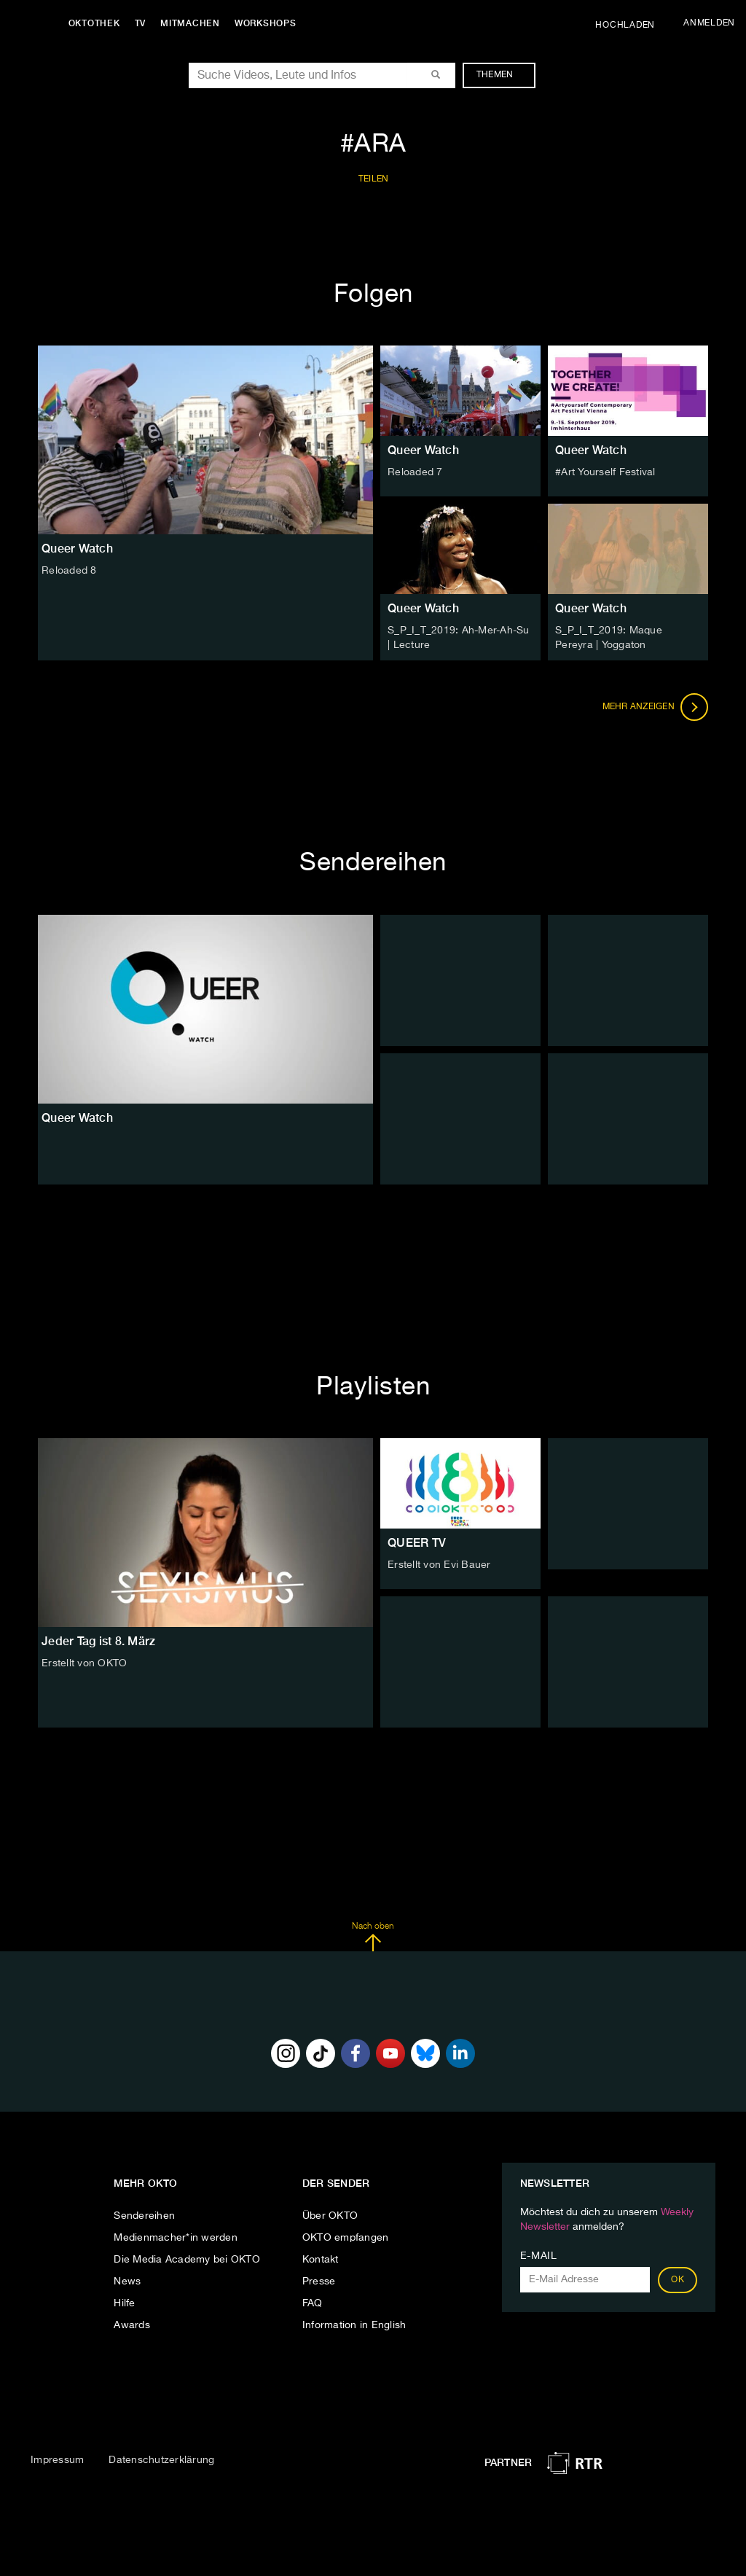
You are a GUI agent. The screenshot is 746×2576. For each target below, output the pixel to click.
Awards (132, 2324)
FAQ (312, 2303)
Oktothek (95, 23)
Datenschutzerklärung (161, 2460)
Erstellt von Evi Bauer (439, 1565)
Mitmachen (191, 23)
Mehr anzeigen (655, 707)
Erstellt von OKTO (84, 1663)
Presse (319, 2281)
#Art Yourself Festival (605, 472)
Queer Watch (423, 450)
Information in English (354, 2324)
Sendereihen (144, 2215)
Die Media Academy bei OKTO (187, 2259)
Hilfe (124, 2303)
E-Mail (538, 2255)
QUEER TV (417, 1543)
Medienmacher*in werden (175, 2237)
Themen (502, 75)
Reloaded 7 (415, 472)
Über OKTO (330, 2215)
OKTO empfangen (345, 2237)
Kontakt (320, 2259)
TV (141, 23)
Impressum (57, 2460)
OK (677, 2279)
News (127, 2281)
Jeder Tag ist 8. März (98, 1641)
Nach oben (372, 1936)
